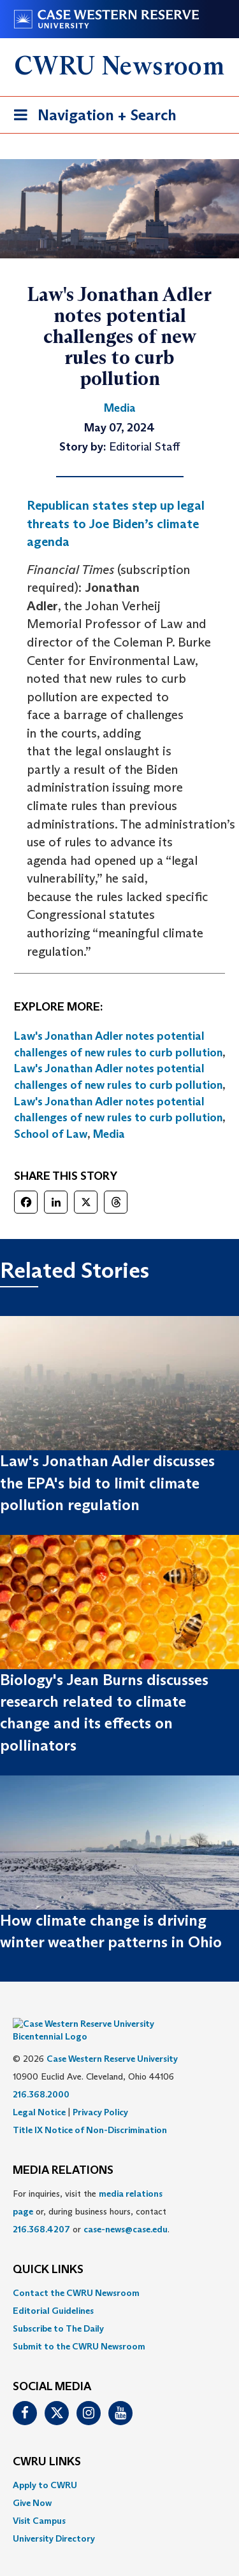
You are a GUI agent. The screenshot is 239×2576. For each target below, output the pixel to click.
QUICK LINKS (48, 2250)
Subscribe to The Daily (58, 2309)
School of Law (50, 1134)
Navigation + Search (91, 117)
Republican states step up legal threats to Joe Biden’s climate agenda (116, 523)
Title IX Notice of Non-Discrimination (90, 2111)
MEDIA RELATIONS (63, 2151)
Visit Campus (39, 2501)
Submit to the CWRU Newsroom (79, 2327)
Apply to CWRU (45, 2466)
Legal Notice (39, 2093)
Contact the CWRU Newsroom (76, 2273)
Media (109, 1134)
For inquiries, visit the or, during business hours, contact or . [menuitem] (91, 2192)
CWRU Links (47, 2443)
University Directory (54, 2519)
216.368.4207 (41, 2210)
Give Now (32, 2483)
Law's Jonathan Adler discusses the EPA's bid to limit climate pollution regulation (107, 1483)
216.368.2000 (41, 2075)
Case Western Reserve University (112, 2039)
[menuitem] (119, 2274)
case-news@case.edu (125, 2210)
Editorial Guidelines (53, 2291)
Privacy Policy (100, 2093)
